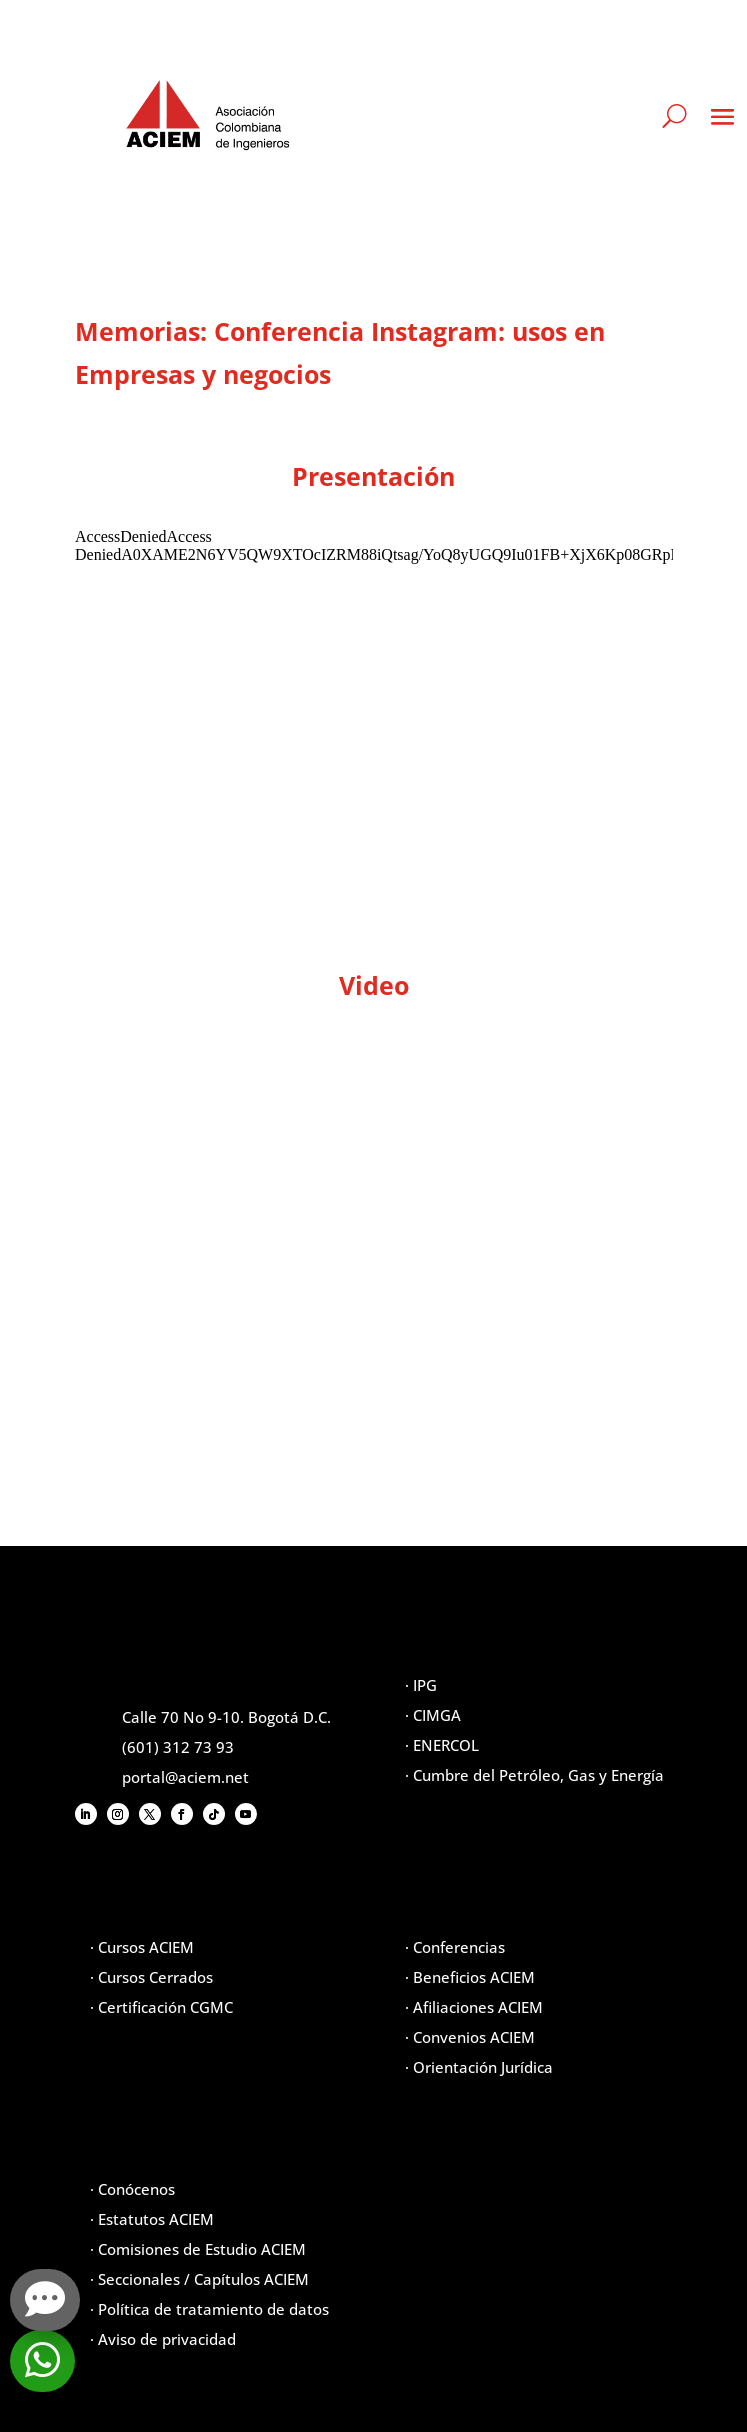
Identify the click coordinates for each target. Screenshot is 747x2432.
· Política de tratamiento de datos (209, 2309)
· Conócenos (132, 2189)
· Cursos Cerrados (151, 1977)
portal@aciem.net (185, 1777)
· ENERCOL (442, 1745)
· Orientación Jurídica (479, 2067)
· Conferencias (455, 1947)
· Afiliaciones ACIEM (474, 2007)
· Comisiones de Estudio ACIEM (198, 2249)
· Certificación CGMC (161, 2007)
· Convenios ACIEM (470, 2037)
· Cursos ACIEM (142, 1947)
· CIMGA (433, 1715)
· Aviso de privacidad (163, 2339)
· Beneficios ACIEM (470, 1977)
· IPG (421, 1685)
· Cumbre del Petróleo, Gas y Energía (534, 1775)
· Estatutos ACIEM (152, 2219)
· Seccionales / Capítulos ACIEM (199, 2279)
